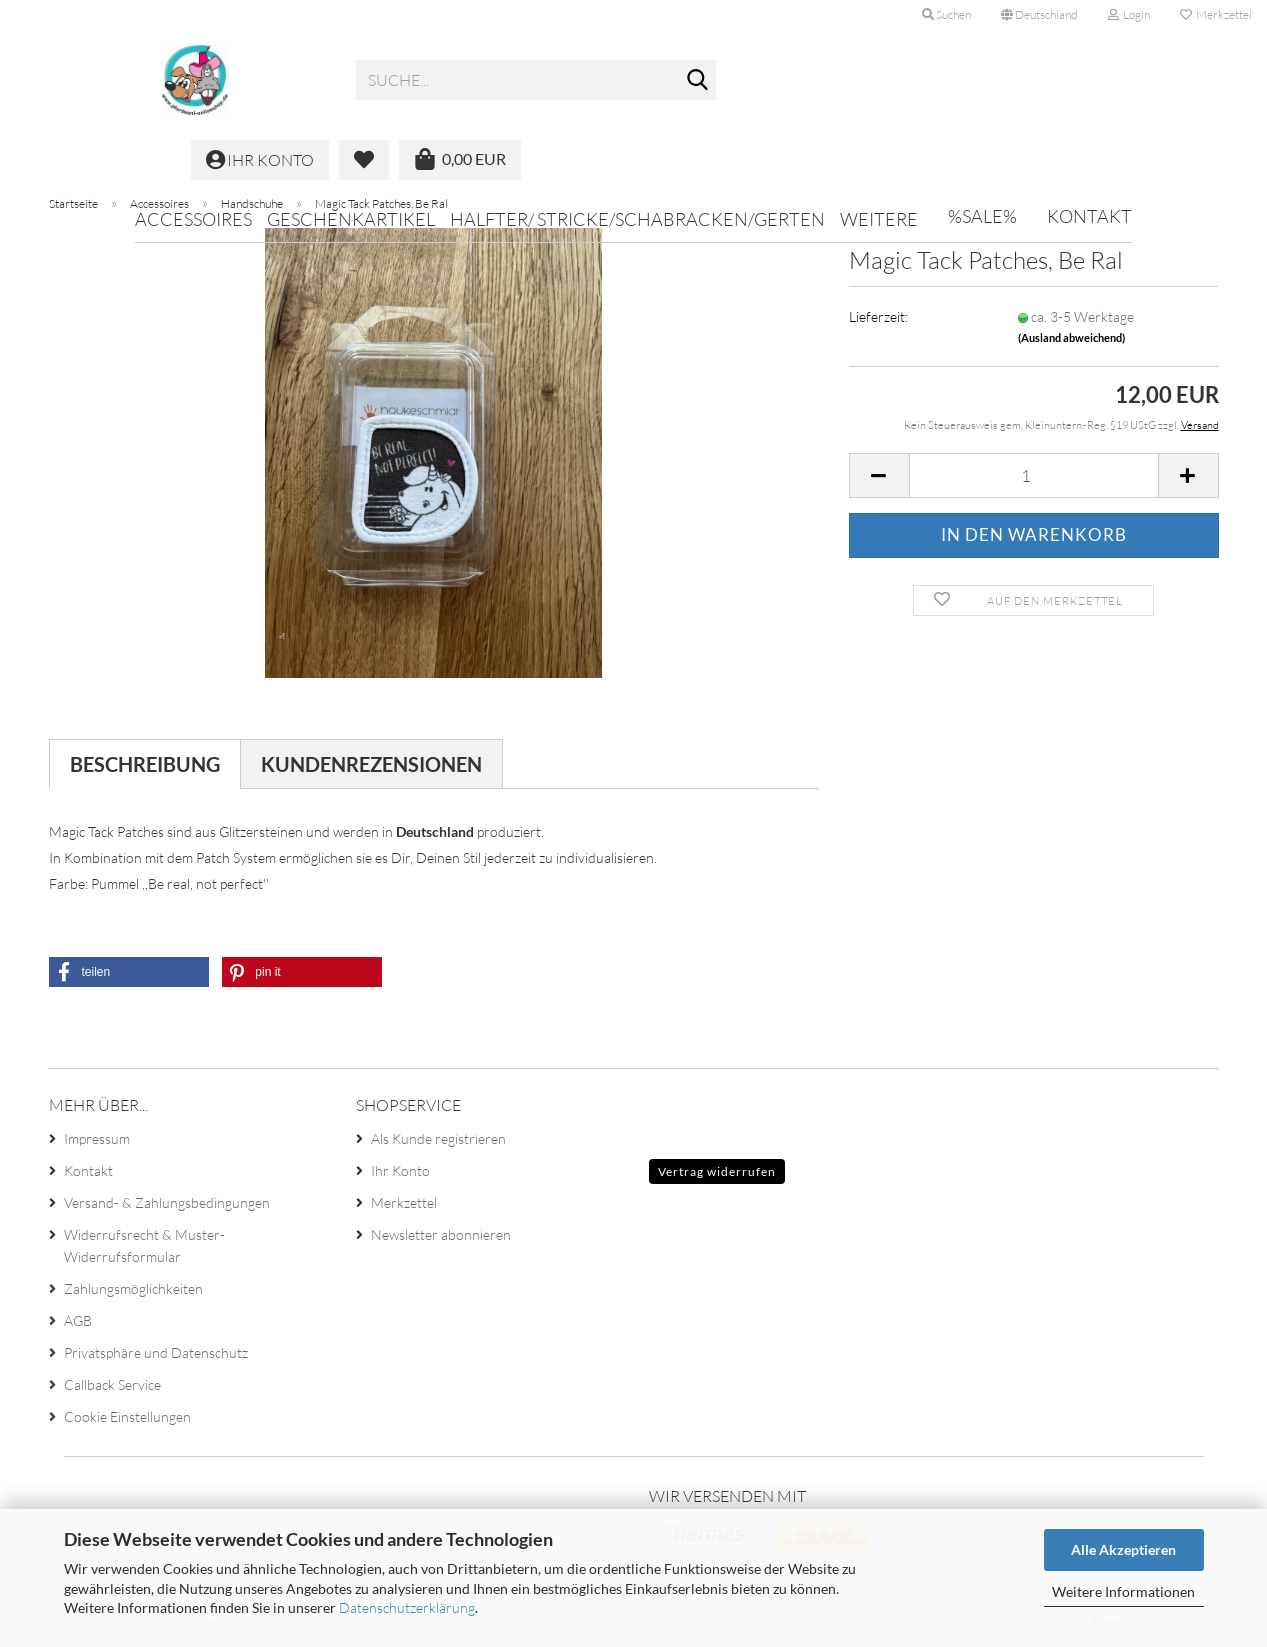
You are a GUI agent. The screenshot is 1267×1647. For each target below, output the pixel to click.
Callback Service (112, 1384)
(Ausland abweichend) (1071, 337)
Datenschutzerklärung (407, 1607)
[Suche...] (697, 81)
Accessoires (193, 219)
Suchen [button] (946, 14)
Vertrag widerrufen (717, 1171)
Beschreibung (145, 764)
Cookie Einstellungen (127, 1416)
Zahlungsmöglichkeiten (133, 1288)
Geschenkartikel (351, 219)
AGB (78, 1320)
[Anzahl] (1034, 475)
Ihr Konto (400, 1170)
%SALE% (982, 216)
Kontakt (1089, 216)
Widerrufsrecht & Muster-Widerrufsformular (144, 1245)
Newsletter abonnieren (441, 1234)
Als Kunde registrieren (438, 1138)
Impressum (97, 1138)
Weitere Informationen (1123, 1591)
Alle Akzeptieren (1123, 1549)
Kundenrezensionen (371, 764)
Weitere (879, 219)
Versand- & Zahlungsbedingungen (167, 1202)
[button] (1039, 15)
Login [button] (1129, 14)
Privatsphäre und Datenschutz (156, 1352)
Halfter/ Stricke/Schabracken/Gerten (637, 219)
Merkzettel (1216, 14)
